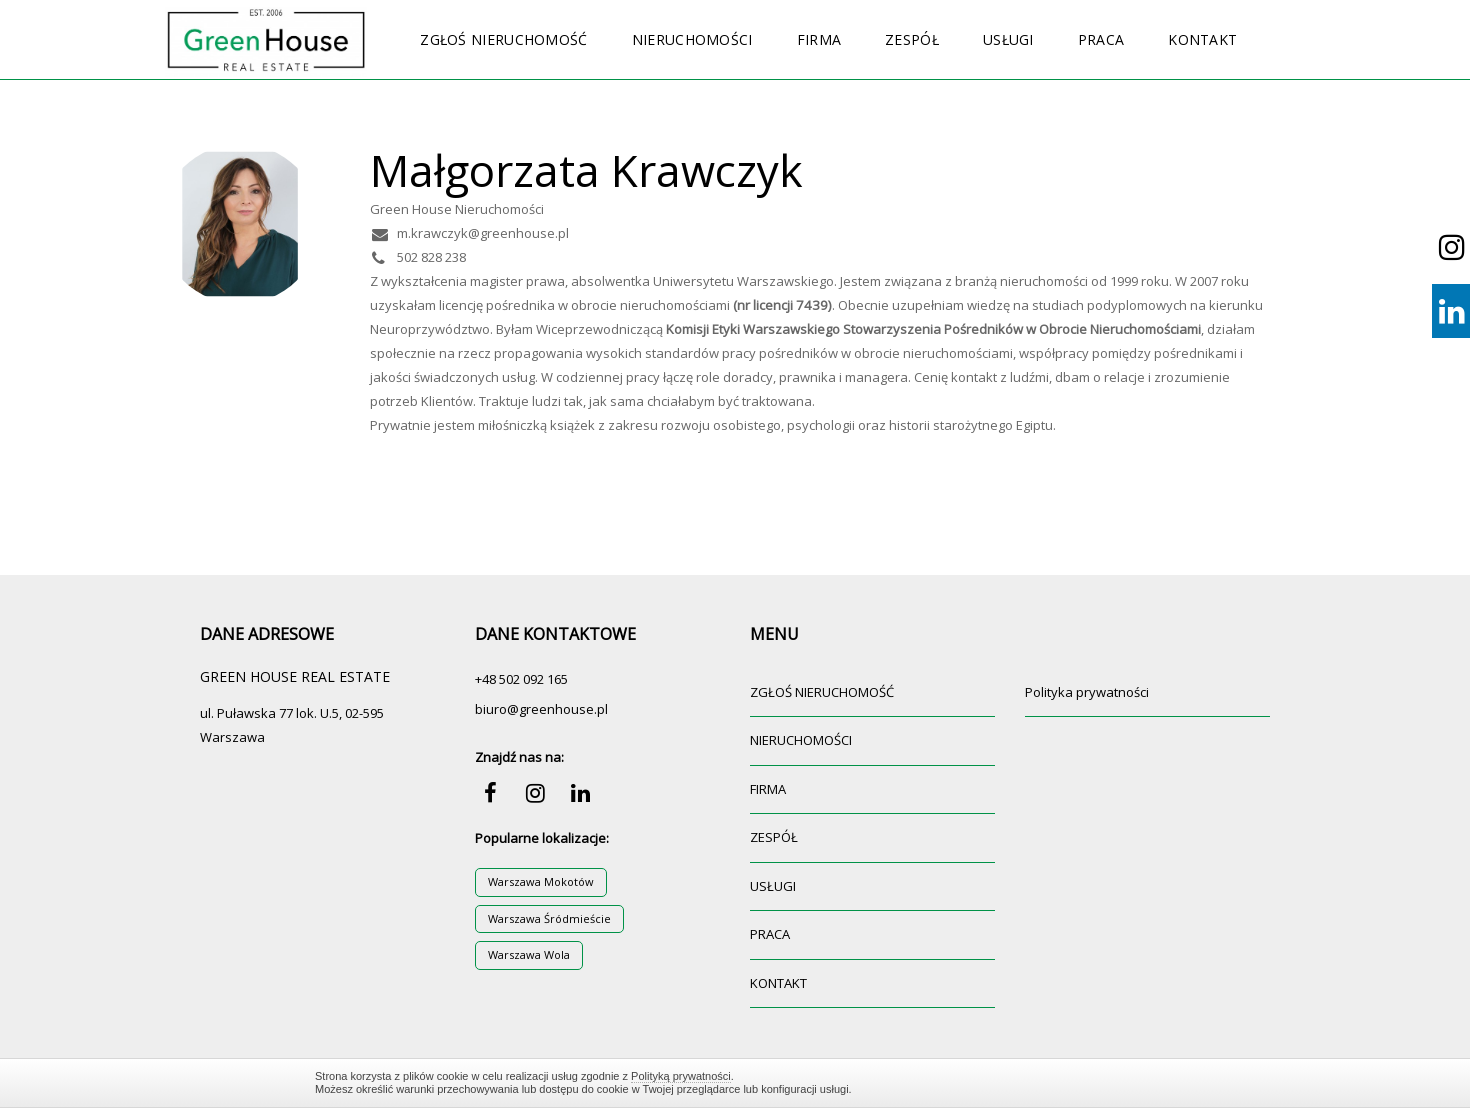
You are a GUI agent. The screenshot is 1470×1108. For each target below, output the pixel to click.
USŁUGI (1008, 39)
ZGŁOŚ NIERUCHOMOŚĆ (503, 39)
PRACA (1101, 39)
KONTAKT (1202, 39)
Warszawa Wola (529, 954)
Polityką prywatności (681, 1076)
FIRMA (819, 39)
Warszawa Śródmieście (549, 918)
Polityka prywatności (1087, 692)
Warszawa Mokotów (541, 881)
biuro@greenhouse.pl (541, 709)
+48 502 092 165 (521, 679)
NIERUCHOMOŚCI (692, 39)
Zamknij (1145, 1082)
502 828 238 (418, 257)
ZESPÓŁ (912, 39)
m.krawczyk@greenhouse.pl (469, 233)
